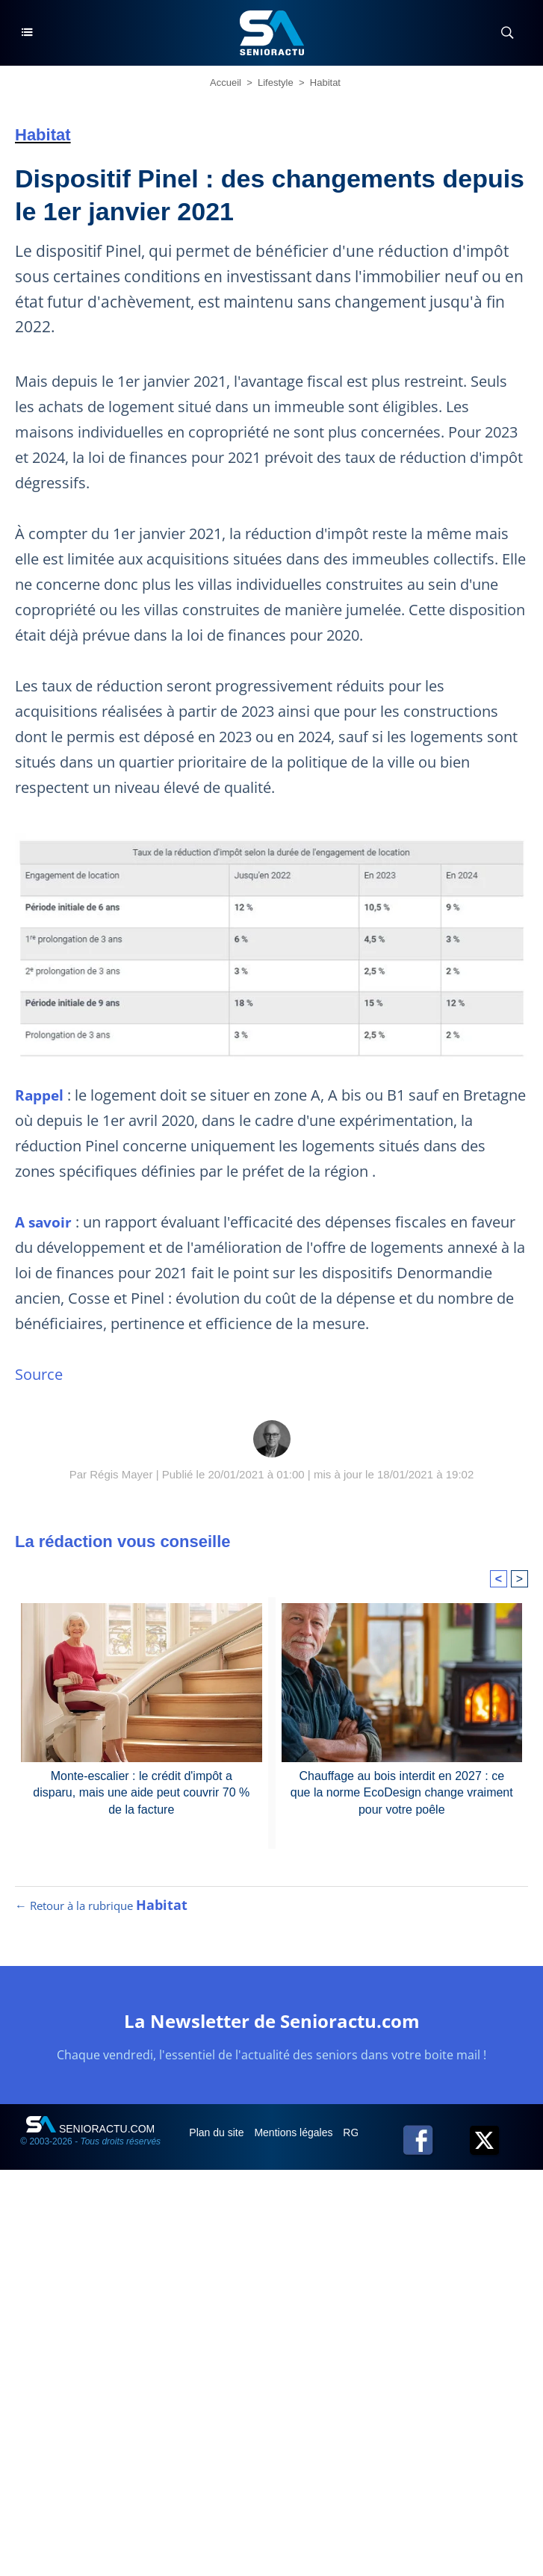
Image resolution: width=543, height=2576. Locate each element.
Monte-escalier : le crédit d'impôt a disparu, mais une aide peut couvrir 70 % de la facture (141, 1793)
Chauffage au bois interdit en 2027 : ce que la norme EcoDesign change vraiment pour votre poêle (402, 1793)
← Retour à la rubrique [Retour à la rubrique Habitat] (101, 1905)
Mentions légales (294, 2132)
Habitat (325, 82)
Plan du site (217, 2132)
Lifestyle (276, 82)
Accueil (225, 82)
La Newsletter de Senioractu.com (272, 2021)
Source (39, 1374)
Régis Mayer (121, 1474)
